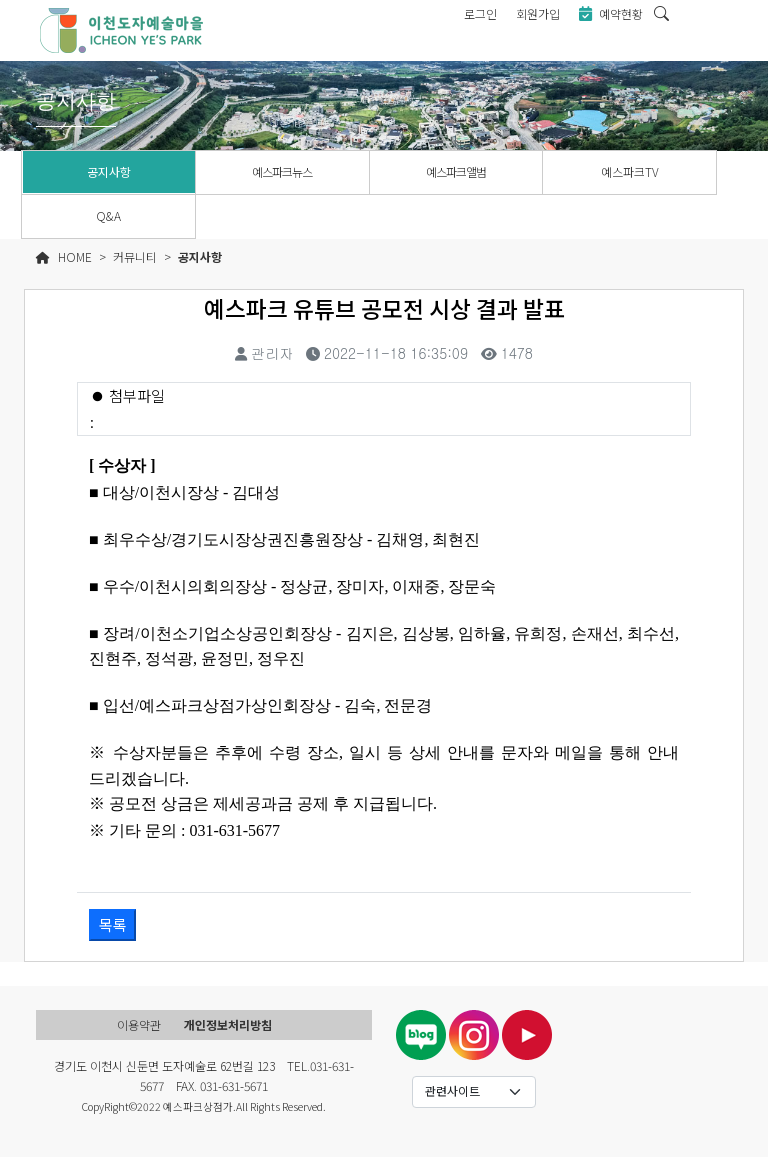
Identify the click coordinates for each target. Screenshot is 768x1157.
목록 (113, 924)
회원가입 (538, 13)
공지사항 (109, 171)
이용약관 (139, 1024)
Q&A (108, 215)
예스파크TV (630, 171)
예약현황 (611, 13)
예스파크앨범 (456, 171)
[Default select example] (474, 1092)
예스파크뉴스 (282, 171)
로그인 (480, 13)
